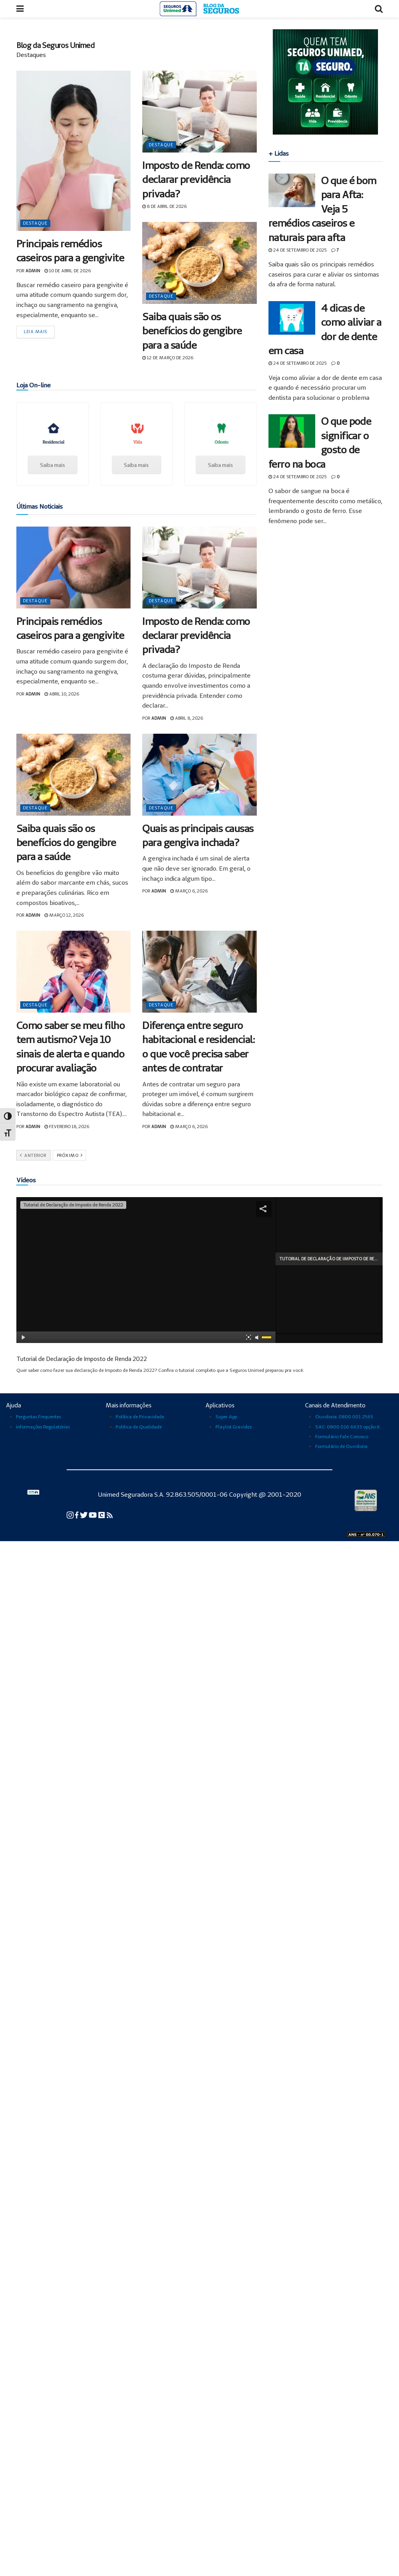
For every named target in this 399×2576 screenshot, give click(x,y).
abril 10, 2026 (61, 694)
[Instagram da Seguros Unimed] (71, 1514)
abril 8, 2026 (186, 718)
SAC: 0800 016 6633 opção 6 (347, 1427)
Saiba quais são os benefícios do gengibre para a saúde (192, 330)
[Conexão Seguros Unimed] (102, 1514)
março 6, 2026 (189, 891)
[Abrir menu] (20, 9)
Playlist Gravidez (233, 1427)
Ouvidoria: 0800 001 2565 (344, 1416)
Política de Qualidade (139, 1427)
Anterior (33, 1155)
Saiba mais (52, 464)
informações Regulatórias (43, 1427)
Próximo (70, 1155)
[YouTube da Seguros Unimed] (93, 1514)
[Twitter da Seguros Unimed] (84, 1514)
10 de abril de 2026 (67, 270)
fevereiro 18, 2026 (66, 1126)
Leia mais (35, 331)
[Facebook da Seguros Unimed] (77, 1514)
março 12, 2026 (64, 915)
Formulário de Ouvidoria (341, 1446)
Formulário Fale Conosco (341, 1436)
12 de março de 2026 (167, 357)
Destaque (35, 223)
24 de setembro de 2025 (297, 250)
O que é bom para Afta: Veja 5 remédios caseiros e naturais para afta (322, 209)
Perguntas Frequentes (38, 1416)
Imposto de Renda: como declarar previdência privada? (196, 179)
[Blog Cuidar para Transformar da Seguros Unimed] (110, 1514)
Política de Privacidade (140, 1416)
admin (32, 270)
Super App (226, 1416)
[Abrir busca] (379, 9)
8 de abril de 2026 (164, 206)
